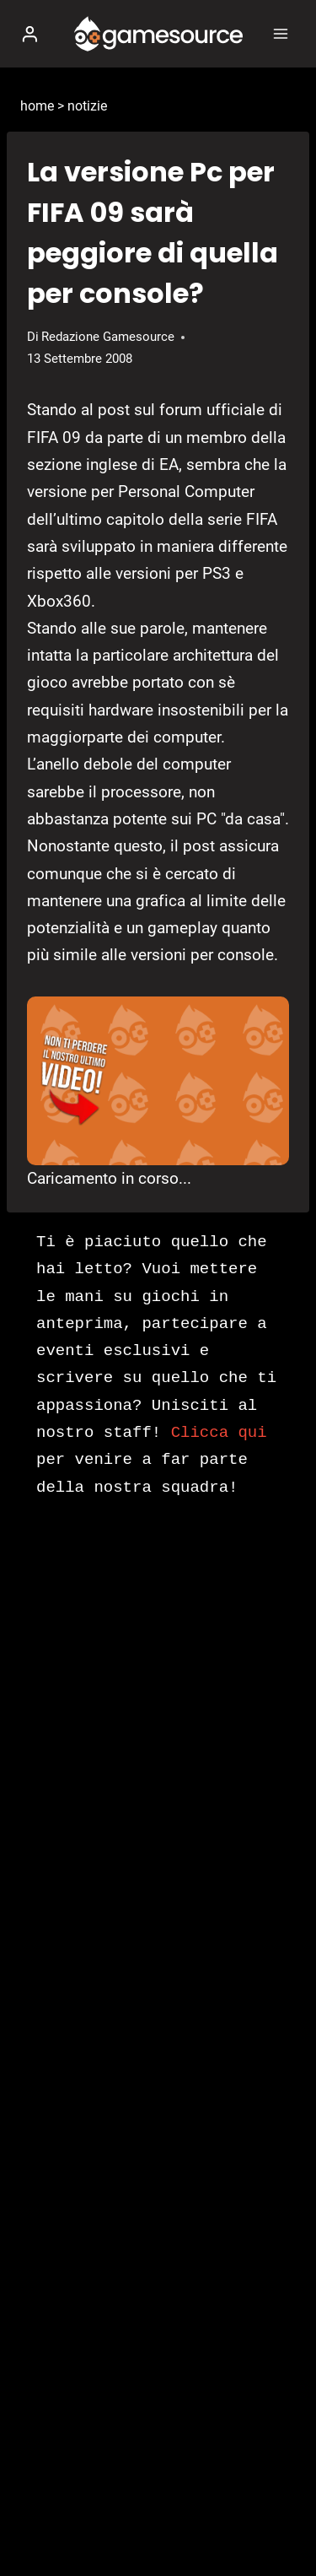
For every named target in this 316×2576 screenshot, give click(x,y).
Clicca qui (219, 1433)
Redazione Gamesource (107, 336)
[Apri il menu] (280, 33)
